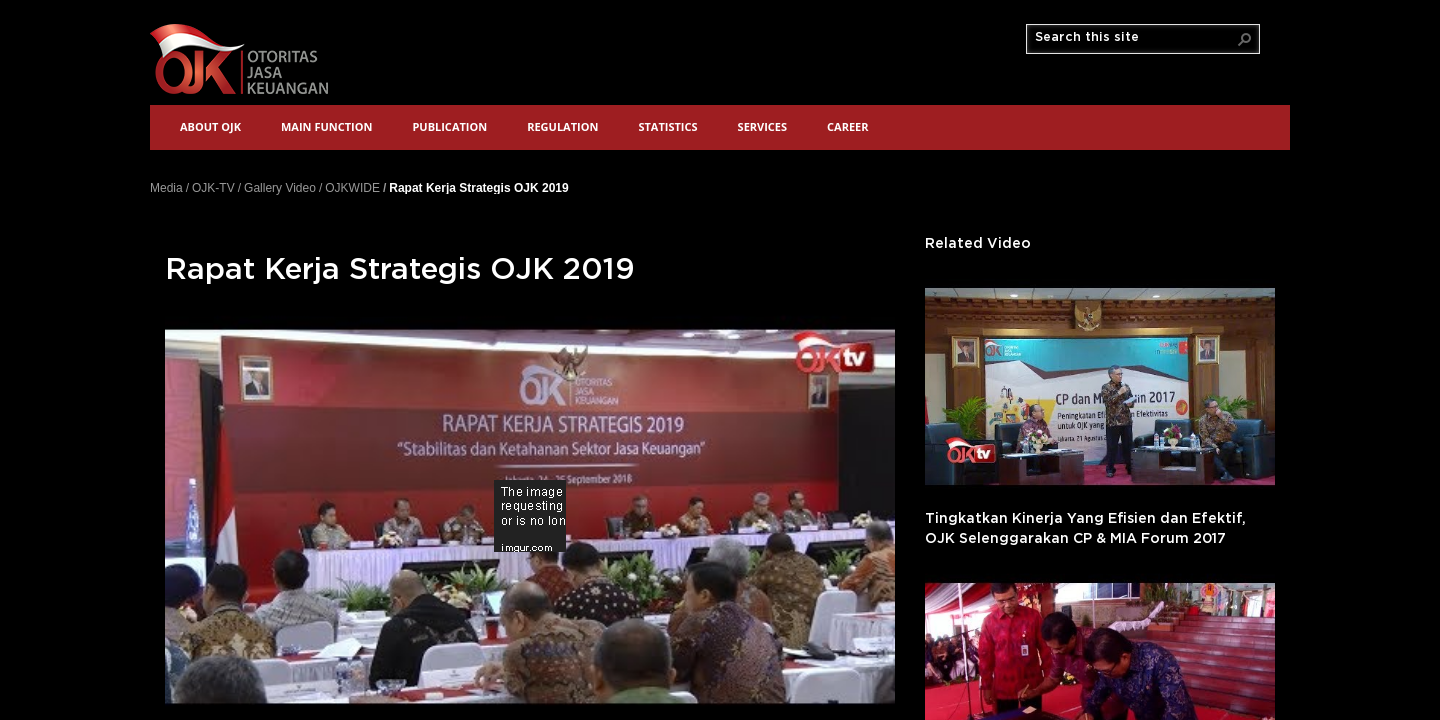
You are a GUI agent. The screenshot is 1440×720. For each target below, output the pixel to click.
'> (1100, 386)
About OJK (210, 126)
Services (763, 126)
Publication (449, 126)
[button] (1245, 39)
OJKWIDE (352, 188)
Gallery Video (280, 188)
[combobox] (1135, 38)
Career (847, 126)
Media (166, 188)
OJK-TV (213, 188)
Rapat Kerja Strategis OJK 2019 (478, 187)
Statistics (667, 126)
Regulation (562, 126)
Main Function (326, 126)
